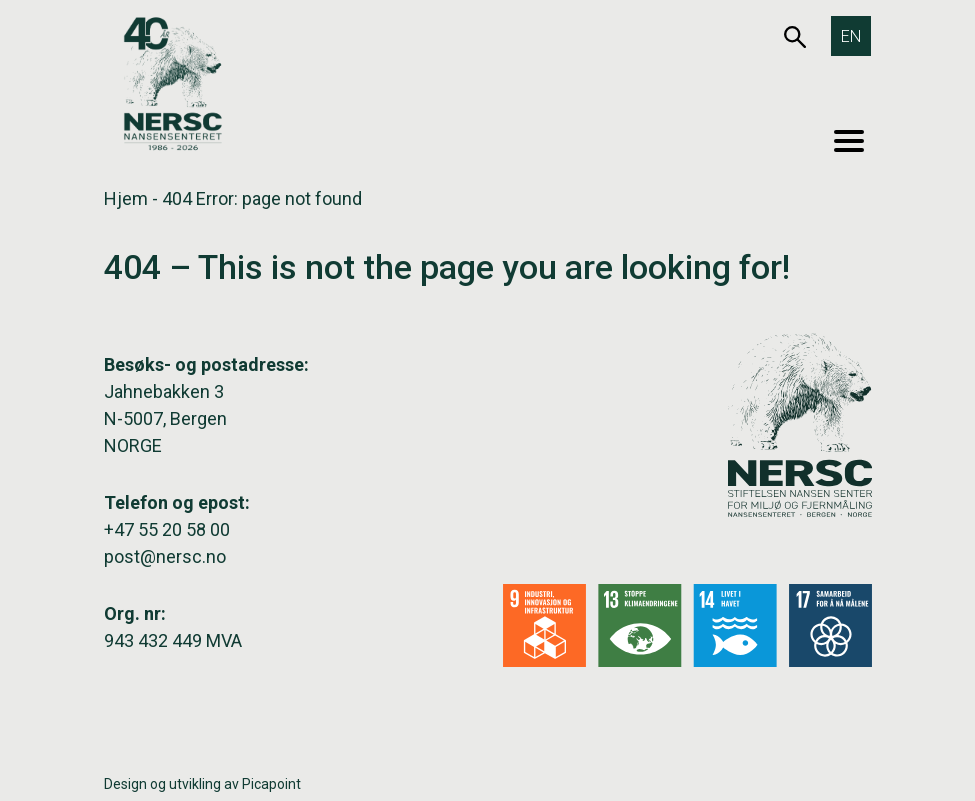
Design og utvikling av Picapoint (202, 784)
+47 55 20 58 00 (167, 529)
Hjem (126, 198)
